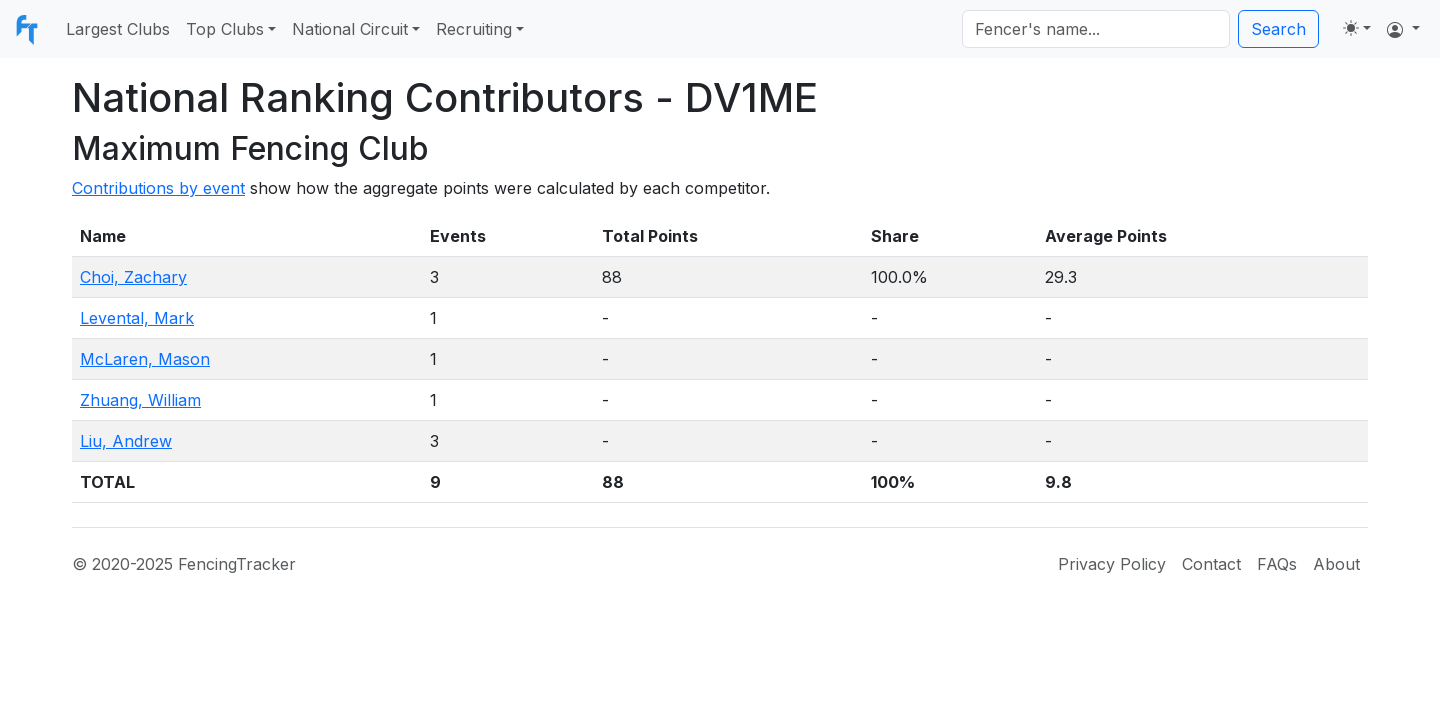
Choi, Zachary (133, 277)
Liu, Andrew (126, 441)
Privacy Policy (1112, 564)
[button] (1403, 29)
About (1336, 564)
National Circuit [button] (350, 29)
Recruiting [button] (474, 29)
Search (1278, 29)
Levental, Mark (137, 318)
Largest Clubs (118, 29)
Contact (1211, 564)
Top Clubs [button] (225, 29)
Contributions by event (158, 188)
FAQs (1277, 564)
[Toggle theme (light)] (1357, 28)
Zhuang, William (140, 400)
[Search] (1096, 29)
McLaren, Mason (145, 359)
